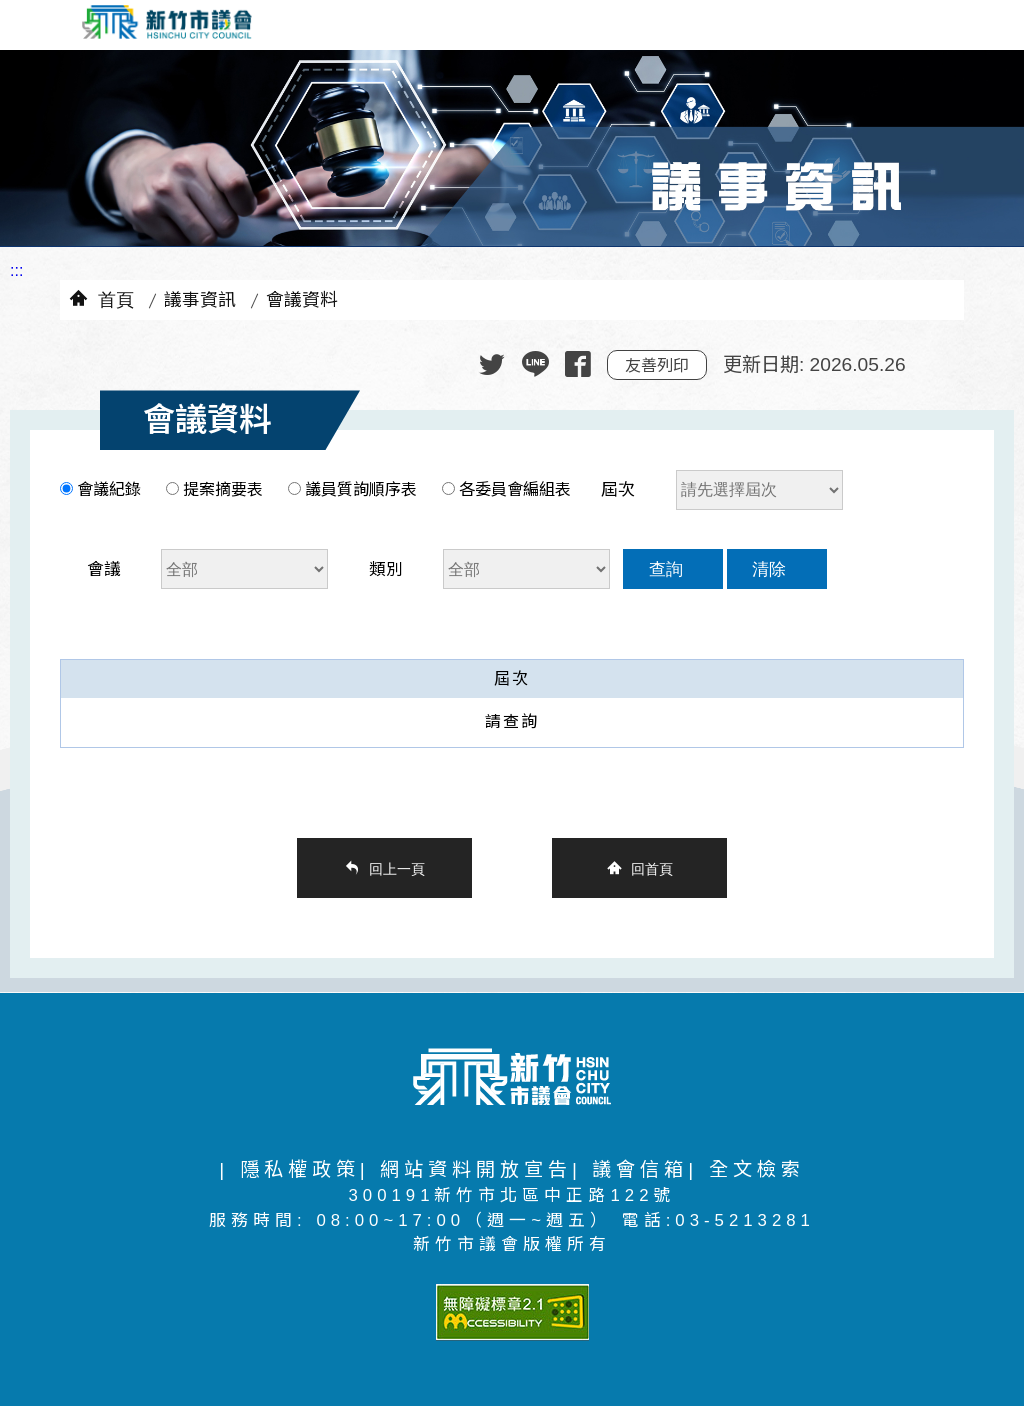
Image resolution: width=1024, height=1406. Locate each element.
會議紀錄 (109, 489)
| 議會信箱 (630, 1169)
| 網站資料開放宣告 (466, 1169)
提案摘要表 (223, 489)
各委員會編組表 (513, 489)
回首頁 (652, 867)
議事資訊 (200, 300)
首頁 (116, 298)
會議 (104, 569)
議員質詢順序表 (361, 489)
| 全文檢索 (746, 1169)
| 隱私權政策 (289, 1169)
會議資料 (302, 300)
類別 (386, 569)
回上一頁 (397, 867)
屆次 (618, 489)
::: (16, 270)
